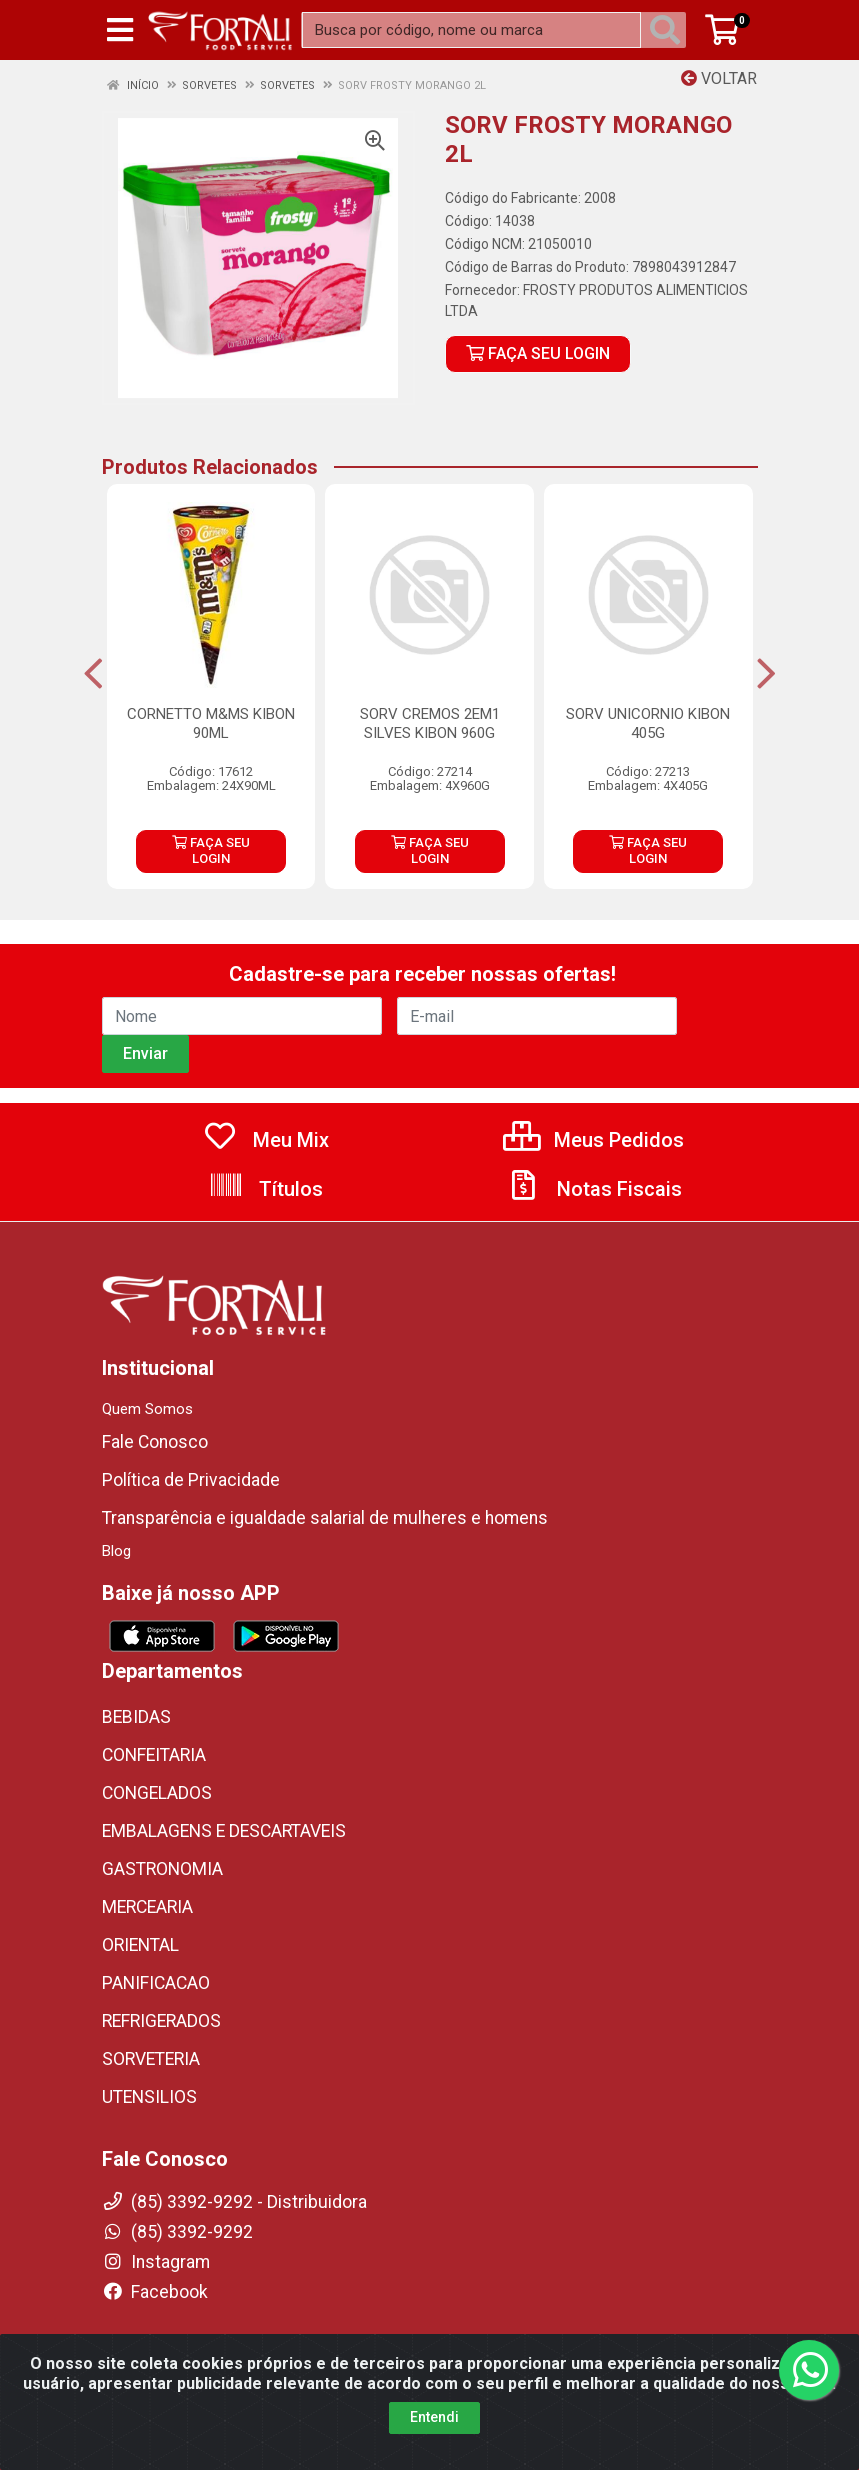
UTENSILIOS (149, 2097)
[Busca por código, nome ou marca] (471, 30)
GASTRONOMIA (162, 1869)
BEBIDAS (136, 1717)
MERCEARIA (147, 1907)
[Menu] (120, 30)
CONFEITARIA (154, 1755)
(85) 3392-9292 (177, 2232)
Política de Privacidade (191, 1480)
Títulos (265, 1189)
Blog (116, 1551)
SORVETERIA (151, 2059)
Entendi (434, 2426)
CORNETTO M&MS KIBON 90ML (211, 723)
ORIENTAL (140, 1945)
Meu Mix (265, 1140)
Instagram (156, 2262)
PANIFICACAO (156, 1983)
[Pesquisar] (669, 30)
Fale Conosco (155, 1442)
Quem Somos (147, 1409)
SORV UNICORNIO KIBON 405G (648, 723)
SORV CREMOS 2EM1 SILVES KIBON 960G (430, 723)
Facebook (155, 2292)
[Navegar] (93, 674)
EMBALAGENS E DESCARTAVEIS (224, 1831)
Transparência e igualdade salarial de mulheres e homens (325, 1518)
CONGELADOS (157, 1793)
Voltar (719, 78)
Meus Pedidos (593, 1140)
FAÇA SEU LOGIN (538, 353)
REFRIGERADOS (161, 2021)
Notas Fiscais (594, 1189)
